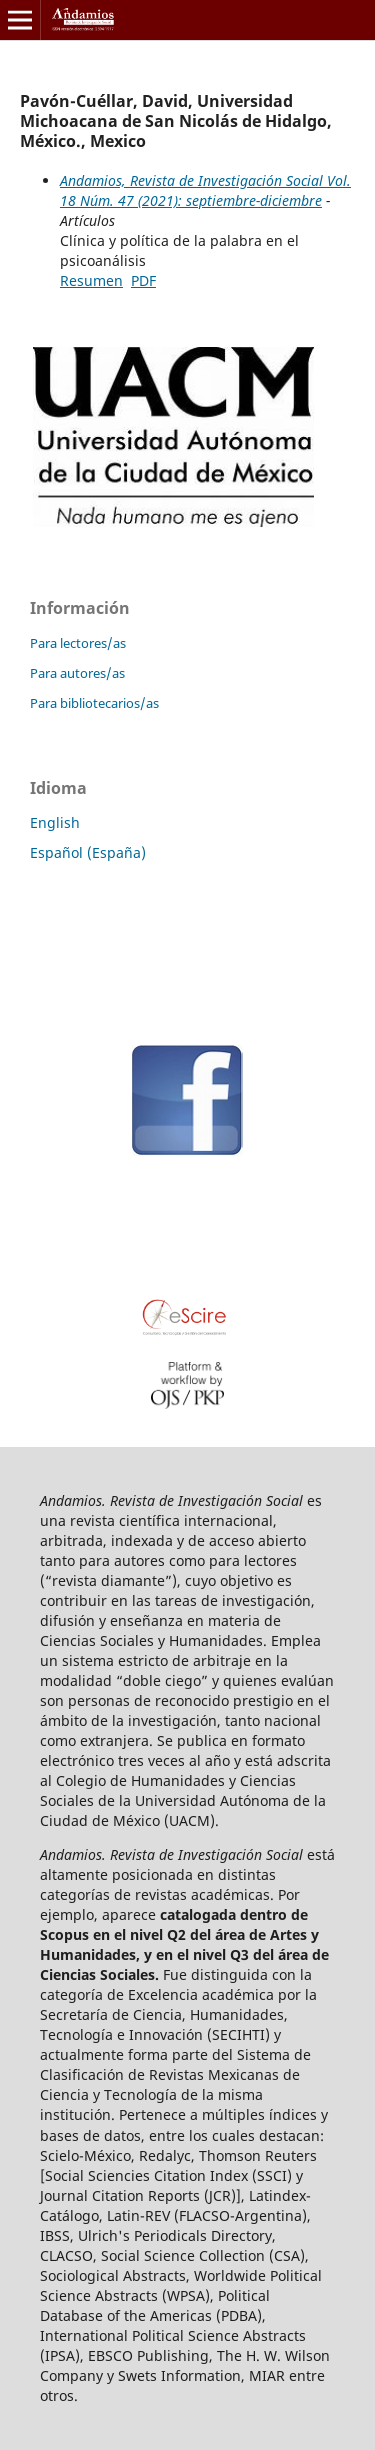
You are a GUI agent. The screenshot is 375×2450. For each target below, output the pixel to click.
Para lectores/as (78, 643)
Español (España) (88, 852)
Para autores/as (77, 673)
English (55, 822)
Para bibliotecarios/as (94, 703)
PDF (143, 280)
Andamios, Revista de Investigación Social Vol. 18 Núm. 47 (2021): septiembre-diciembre (205, 190)
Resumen (91, 280)
